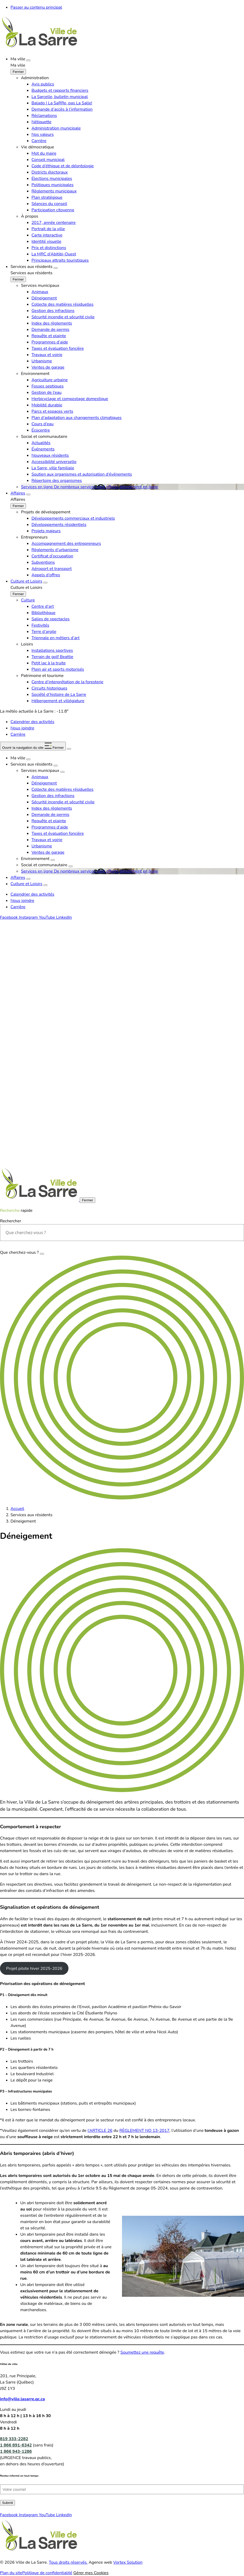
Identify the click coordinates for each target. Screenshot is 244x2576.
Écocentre (40, 430)
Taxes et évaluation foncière (57, 348)
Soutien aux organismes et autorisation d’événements (81, 474)
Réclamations (44, 116)
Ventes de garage (47, 367)
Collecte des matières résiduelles (62, 304)
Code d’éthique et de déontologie (62, 166)
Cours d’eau (42, 424)
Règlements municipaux (54, 191)
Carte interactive (46, 235)
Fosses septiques (47, 386)
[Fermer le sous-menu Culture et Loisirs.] (18, 594)
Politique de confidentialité (47, 2573)
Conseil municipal (48, 160)
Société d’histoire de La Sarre (58, 694)
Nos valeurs (42, 134)
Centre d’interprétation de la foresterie (67, 682)
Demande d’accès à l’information (62, 109)
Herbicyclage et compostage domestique (69, 399)
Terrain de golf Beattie (52, 657)
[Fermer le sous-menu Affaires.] (18, 506)
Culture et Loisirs (26, 581)
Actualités (40, 443)
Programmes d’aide (49, 342)
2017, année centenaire (53, 222)
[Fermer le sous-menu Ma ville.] (18, 71)
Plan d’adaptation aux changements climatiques (76, 418)
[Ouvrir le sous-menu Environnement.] (53, 860)
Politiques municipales (52, 185)
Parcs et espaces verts (52, 411)
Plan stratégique (46, 197)
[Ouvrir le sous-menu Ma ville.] (28, 60)
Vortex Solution (127, 2562)
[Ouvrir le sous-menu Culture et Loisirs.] (45, 582)
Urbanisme (41, 361)
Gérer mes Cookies (91, 2573)
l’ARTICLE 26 (100, 2130)
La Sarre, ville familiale (52, 468)
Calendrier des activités (32, 722)
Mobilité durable (46, 405)
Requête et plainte (48, 336)
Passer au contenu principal (36, 7)
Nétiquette (41, 122)
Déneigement (44, 298)
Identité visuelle (46, 241)
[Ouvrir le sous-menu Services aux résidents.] (56, 268)
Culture (28, 600)
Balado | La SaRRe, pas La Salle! (61, 103)
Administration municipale (56, 128)
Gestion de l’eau (46, 392)
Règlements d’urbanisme (54, 550)
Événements (43, 449)
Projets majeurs (46, 531)
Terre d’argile (43, 631)
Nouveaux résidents (50, 455)
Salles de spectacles (50, 619)
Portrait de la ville (48, 229)
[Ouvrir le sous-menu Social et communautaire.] (70, 866)
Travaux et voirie (46, 355)
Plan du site (11, 2573)
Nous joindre (22, 728)
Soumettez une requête (142, 2352)
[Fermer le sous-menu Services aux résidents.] (18, 279)
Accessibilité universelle (54, 462)
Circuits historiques (49, 688)
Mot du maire (43, 153)
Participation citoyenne (52, 210)
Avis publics (42, 84)
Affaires (17, 493)
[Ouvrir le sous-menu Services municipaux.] (62, 772)
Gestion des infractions (53, 311)
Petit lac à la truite (48, 663)
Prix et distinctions (48, 248)
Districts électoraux (49, 172)
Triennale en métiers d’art (55, 638)
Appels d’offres (45, 575)
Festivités (40, 625)
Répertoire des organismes (56, 480)
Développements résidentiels (58, 525)
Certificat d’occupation (52, 556)
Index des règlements (51, 323)
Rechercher (10, 1221)
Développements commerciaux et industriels (73, 518)
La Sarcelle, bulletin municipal (59, 97)
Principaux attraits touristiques (60, 260)
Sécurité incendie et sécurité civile (62, 317)
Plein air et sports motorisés (57, 669)
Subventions (43, 562)
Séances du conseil (49, 204)
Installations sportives (52, 650)
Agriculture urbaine (49, 380)
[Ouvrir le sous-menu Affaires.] (28, 494)
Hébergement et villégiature (57, 701)
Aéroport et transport (51, 569)
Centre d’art (42, 606)
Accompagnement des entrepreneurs (66, 543)
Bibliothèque (43, 613)
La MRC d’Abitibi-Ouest (53, 254)
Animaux (39, 292)
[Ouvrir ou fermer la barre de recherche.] (69, 749)
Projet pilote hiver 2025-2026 (34, 1968)
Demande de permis (50, 329)
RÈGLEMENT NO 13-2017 (144, 2130)
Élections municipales (51, 178)
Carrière (38, 141)
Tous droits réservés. (68, 2562)
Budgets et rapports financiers (59, 90)
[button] (33, 746)
